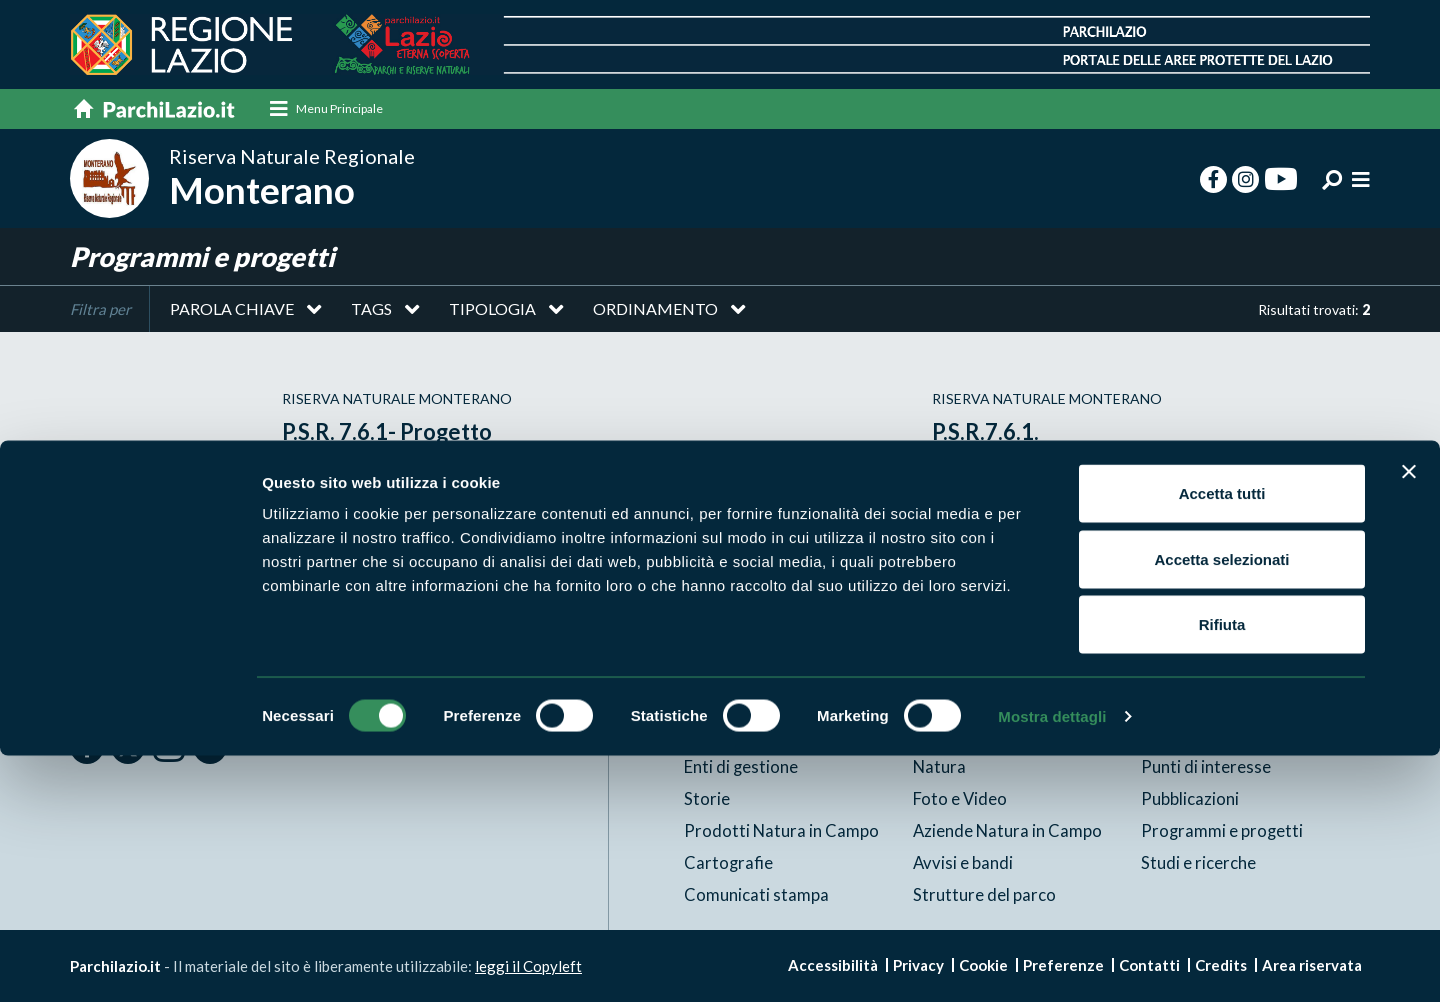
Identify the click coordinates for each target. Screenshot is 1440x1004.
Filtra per (100, 314)
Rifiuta (1222, 872)
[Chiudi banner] (1409, 720)
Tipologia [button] (492, 313)
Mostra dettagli (1052, 964)
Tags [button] (371, 313)
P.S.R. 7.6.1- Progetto (395, 434)
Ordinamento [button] (655, 313)
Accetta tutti (1222, 741)
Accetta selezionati (1221, 807)
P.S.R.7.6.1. (988, 434)
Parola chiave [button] (232, 313)
